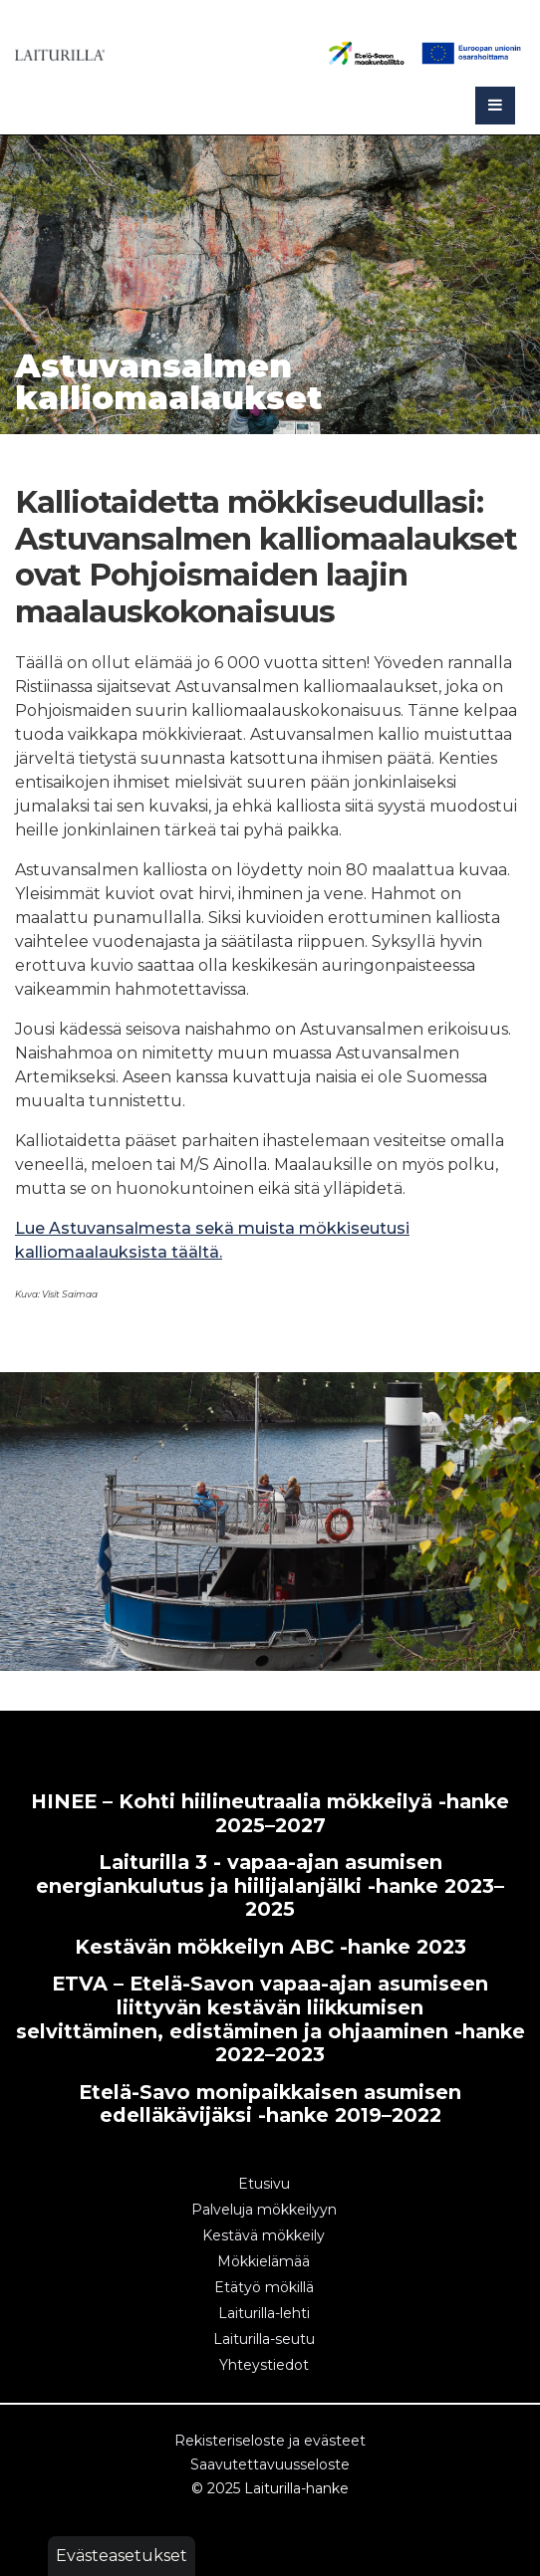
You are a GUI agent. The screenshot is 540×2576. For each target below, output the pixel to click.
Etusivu (264, 2184)
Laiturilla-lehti (264, 2313)
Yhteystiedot (264, 2365)
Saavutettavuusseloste (270, 2464)
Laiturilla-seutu (264, 2339)
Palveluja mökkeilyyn (264, 2210)
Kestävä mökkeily (263, 2235)
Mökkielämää (263, 2261)
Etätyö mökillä (264, 2287)
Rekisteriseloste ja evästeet (270, 2441)
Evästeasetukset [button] (121, 2555)
